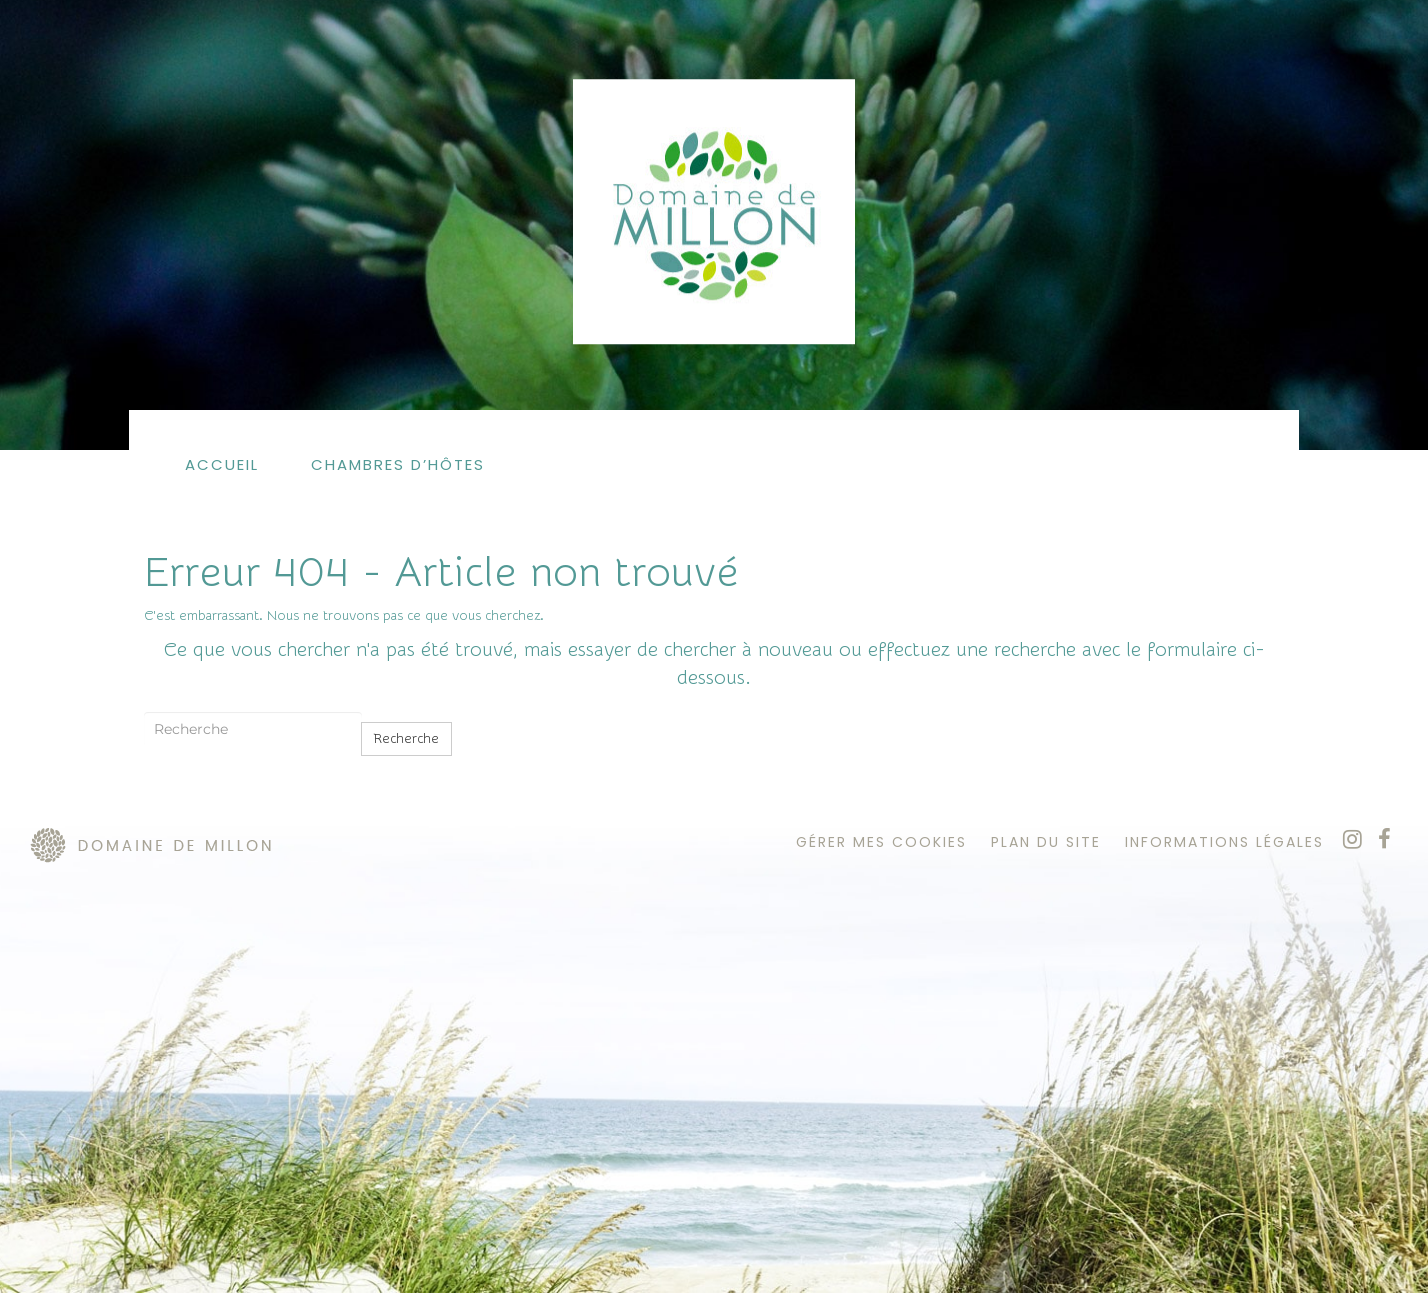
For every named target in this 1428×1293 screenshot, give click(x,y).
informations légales (1224, 842)
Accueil (222, 464)
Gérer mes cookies (881, 842)
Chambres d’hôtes (398, 464)
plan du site (1046, 842)
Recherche (406, 739)
